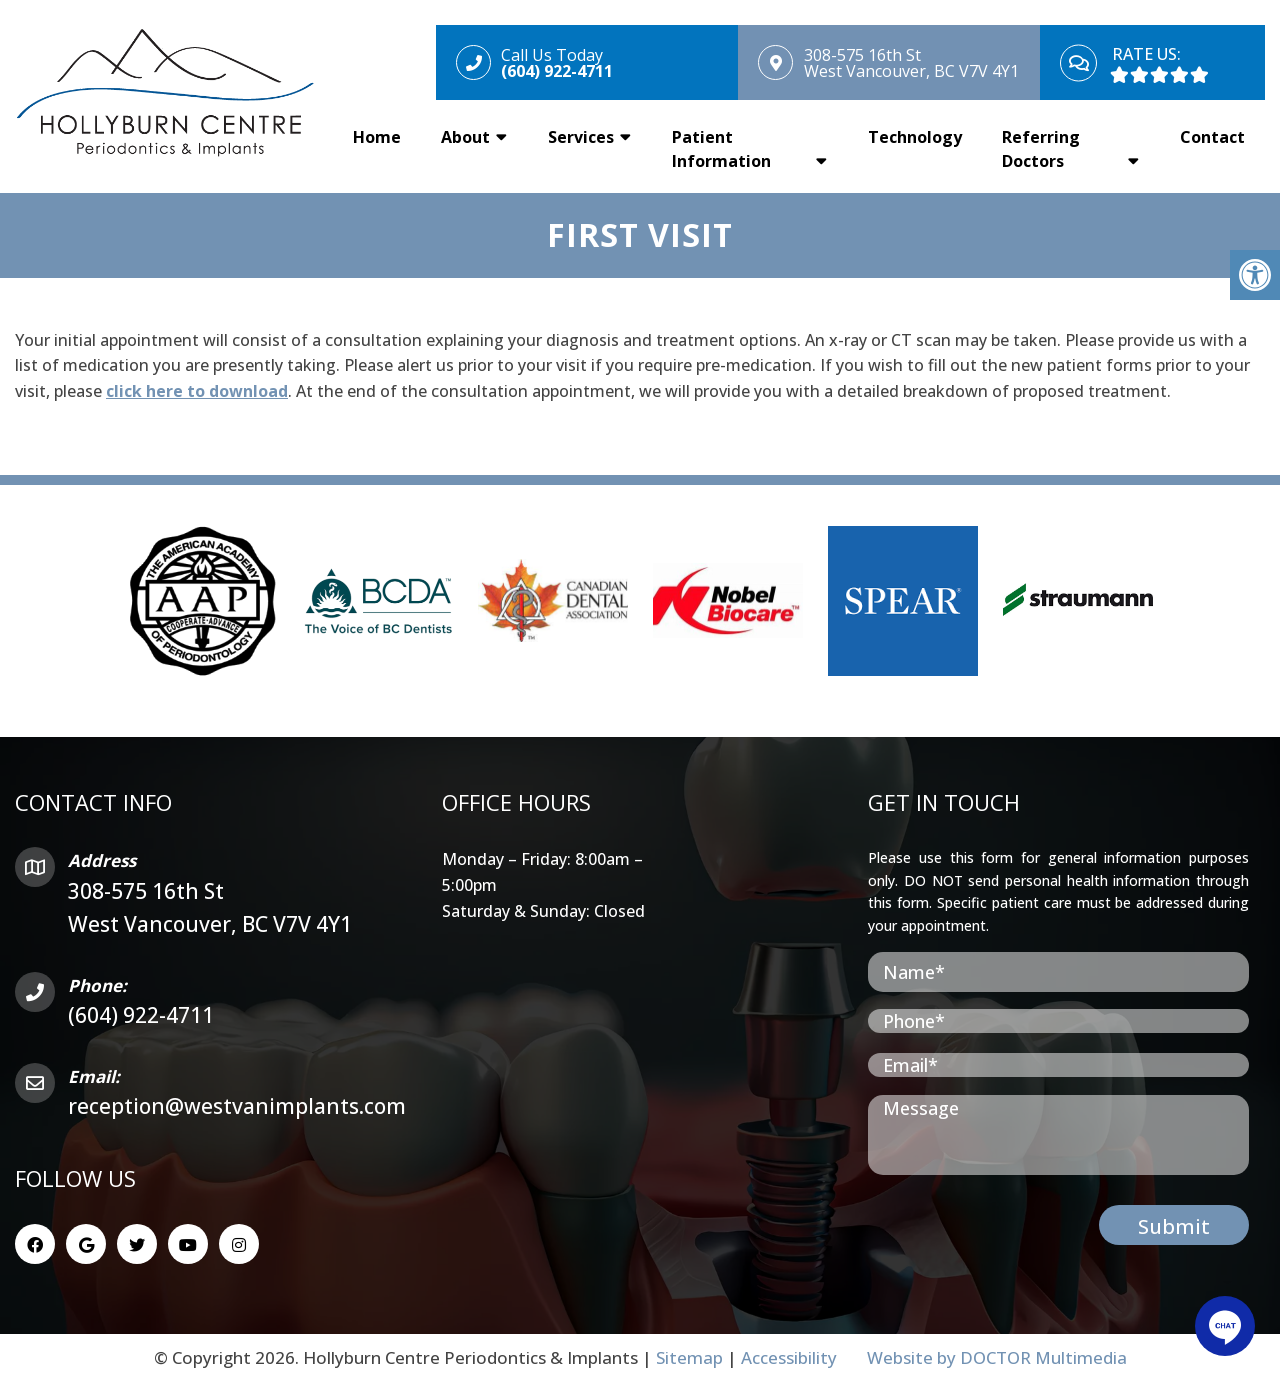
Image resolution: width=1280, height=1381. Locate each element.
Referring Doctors (1041, 149)
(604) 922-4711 (141, 1015)
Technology (915, 137)
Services (581, 137)
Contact (1212, 137)
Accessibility (789, 1357)
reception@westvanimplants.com (237, 1106)
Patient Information (721, 149)
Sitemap (689, 1357)
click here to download (197, 391)
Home (377, 137)
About (465, 137)
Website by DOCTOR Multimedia (997, 1357)
